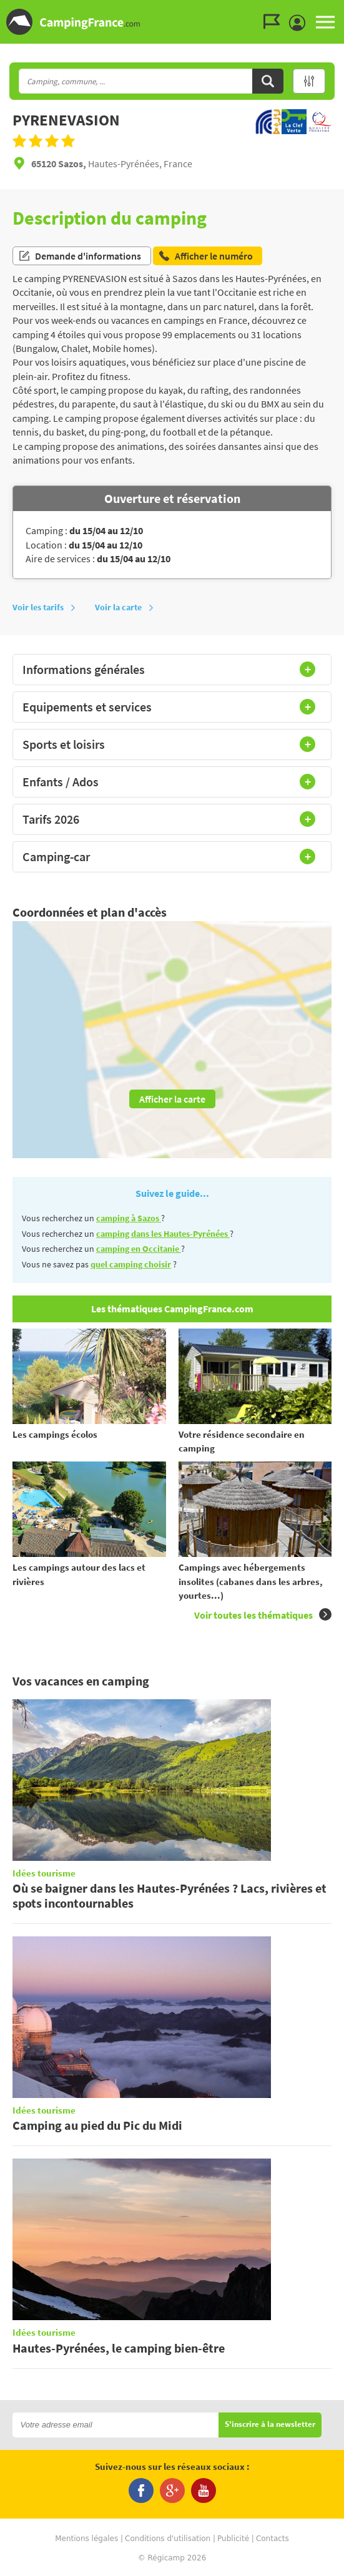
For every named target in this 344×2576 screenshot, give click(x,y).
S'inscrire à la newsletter (270, 2424)
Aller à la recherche (341, 10)
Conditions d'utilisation (167, 2538)
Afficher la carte (172, 1099)
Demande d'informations (79, 256)
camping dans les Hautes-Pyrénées (163, 1233)
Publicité (233, 2538)
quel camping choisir (131, 1264)
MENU (325, 22)
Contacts (272, 2538)
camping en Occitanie (138, 1248)
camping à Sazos (128, 1218)
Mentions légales (86, 2538)
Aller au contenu (334, 10)
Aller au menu (328, 10)
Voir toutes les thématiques (263, 1614)
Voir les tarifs (44, 607)
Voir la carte (124, 607)
